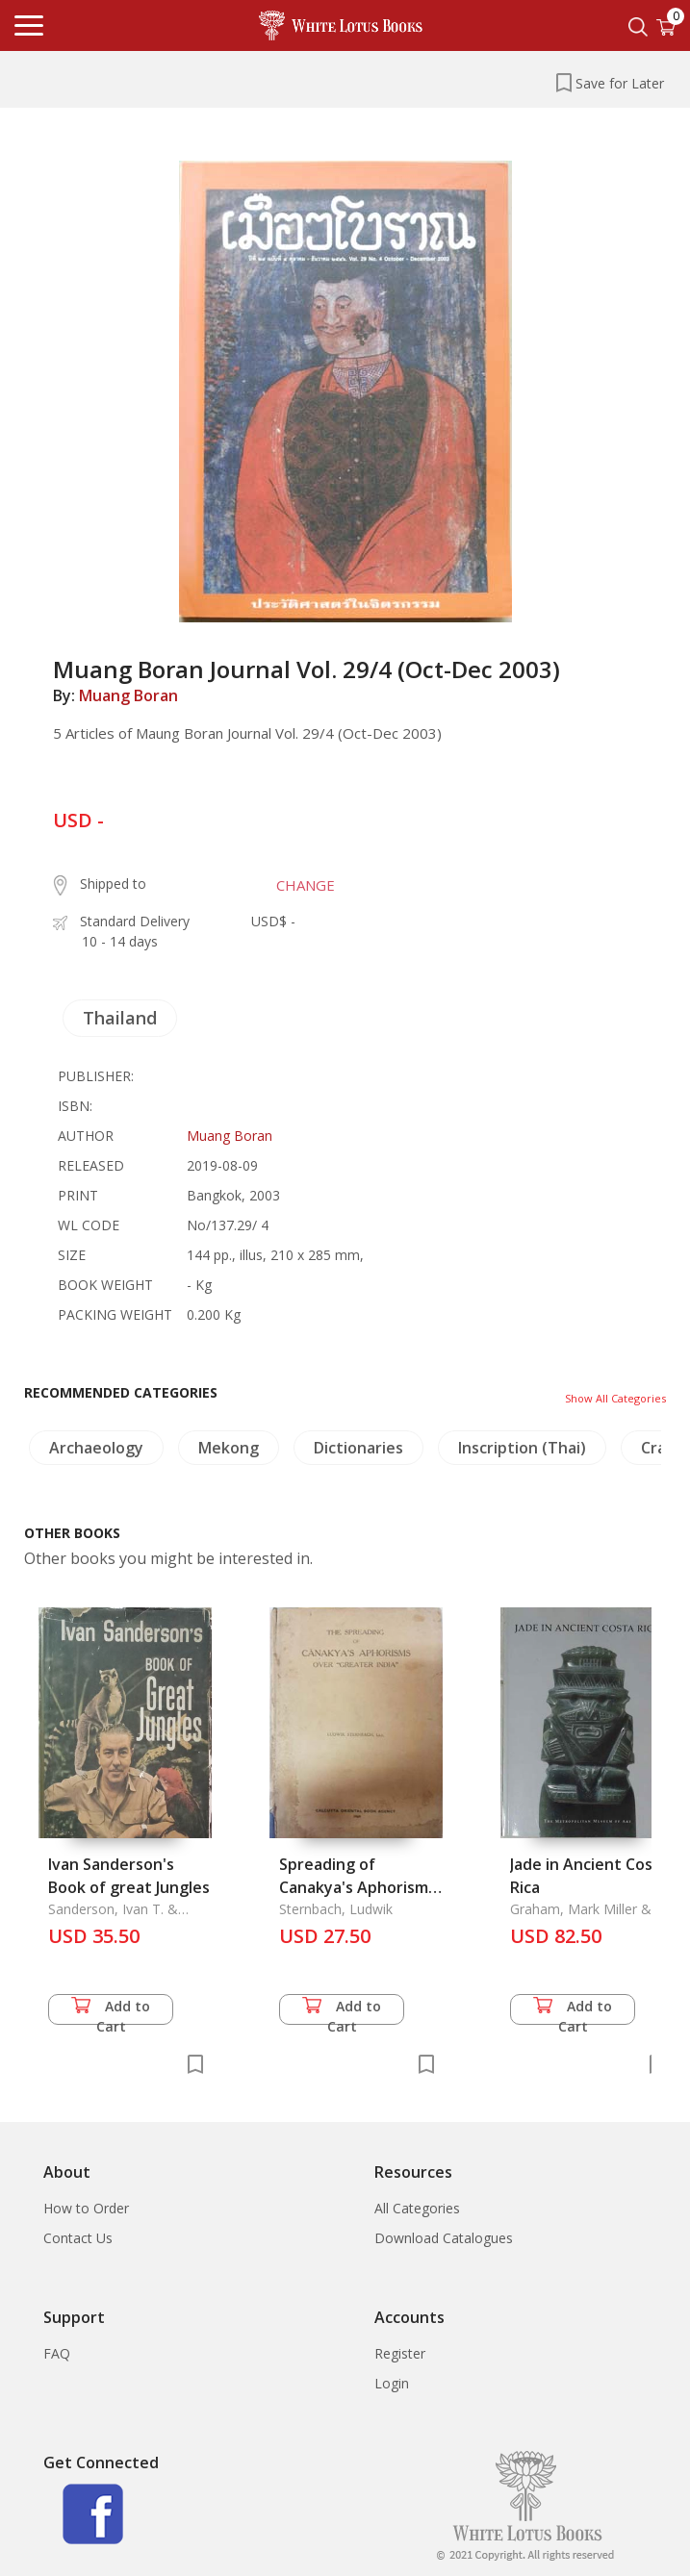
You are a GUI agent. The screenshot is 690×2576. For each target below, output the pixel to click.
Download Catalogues (443, 2238)
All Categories (417, 2208)
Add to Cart (110, 2011)
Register (399, 2353)
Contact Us (78, 2238)
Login (391, 2383)
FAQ (56, 2353)
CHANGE (305, 885)
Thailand (120, 1017)
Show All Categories (615, 1398)
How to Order (86, 2208)
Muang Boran (128, 695)
